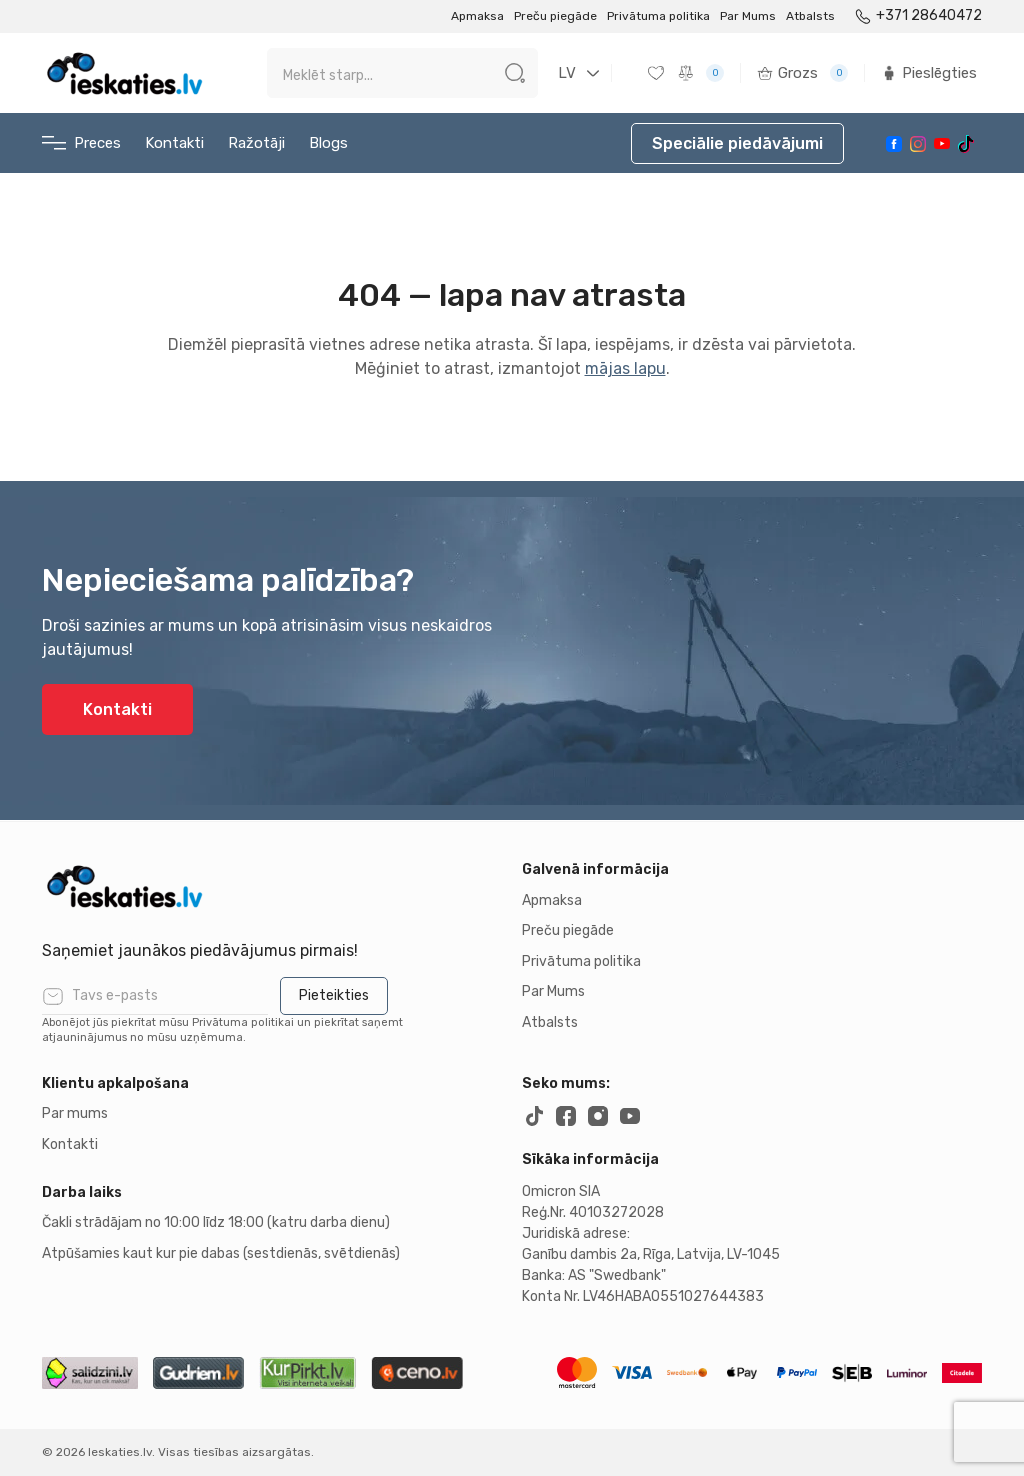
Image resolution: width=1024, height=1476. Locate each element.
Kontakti (174, 143)
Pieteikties (334, 995)
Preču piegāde (555, 16)
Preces (81, 143)
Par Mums (748, 16)
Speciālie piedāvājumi (737, 143)
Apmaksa (477, 16)
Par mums (75, 1113)
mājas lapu (625, 368)
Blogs (328, 143)
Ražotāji (256, 143)
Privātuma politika (658, 16)
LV (567, 73)
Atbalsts (810, 16)
